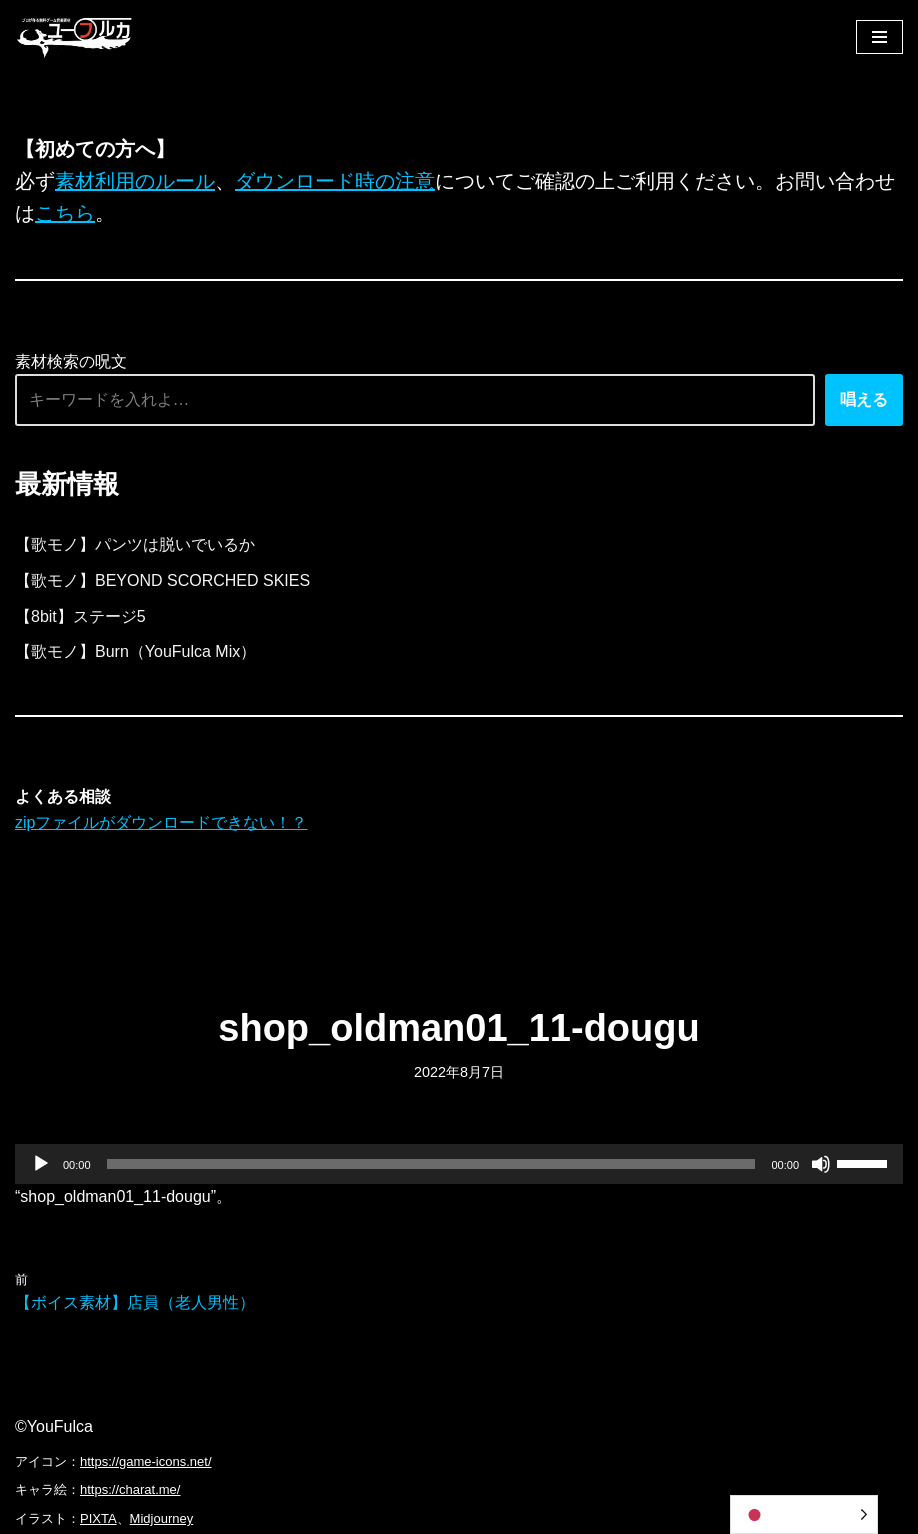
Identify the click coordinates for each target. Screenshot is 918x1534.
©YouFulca (54, 1426)
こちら (65, 213)
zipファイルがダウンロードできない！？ (161, 822)
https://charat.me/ (130, 1489)
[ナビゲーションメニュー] (879, 37)
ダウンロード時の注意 (335, 181)
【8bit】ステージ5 (80, 616)
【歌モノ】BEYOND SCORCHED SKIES (162, 580)
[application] (459, 1164)
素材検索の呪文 (71, 361)
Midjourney (162, 1518)
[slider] (431, 1164)
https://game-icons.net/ (146, 1461)
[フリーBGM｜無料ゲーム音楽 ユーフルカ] (75, 36)
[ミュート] (821, 1164)
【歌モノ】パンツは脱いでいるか (135, 544)
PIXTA (98, 1518)
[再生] (41, 1164)
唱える (864, 399)
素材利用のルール (135, 181)
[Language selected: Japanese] (804, 1514)
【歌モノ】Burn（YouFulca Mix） (135, 651)
